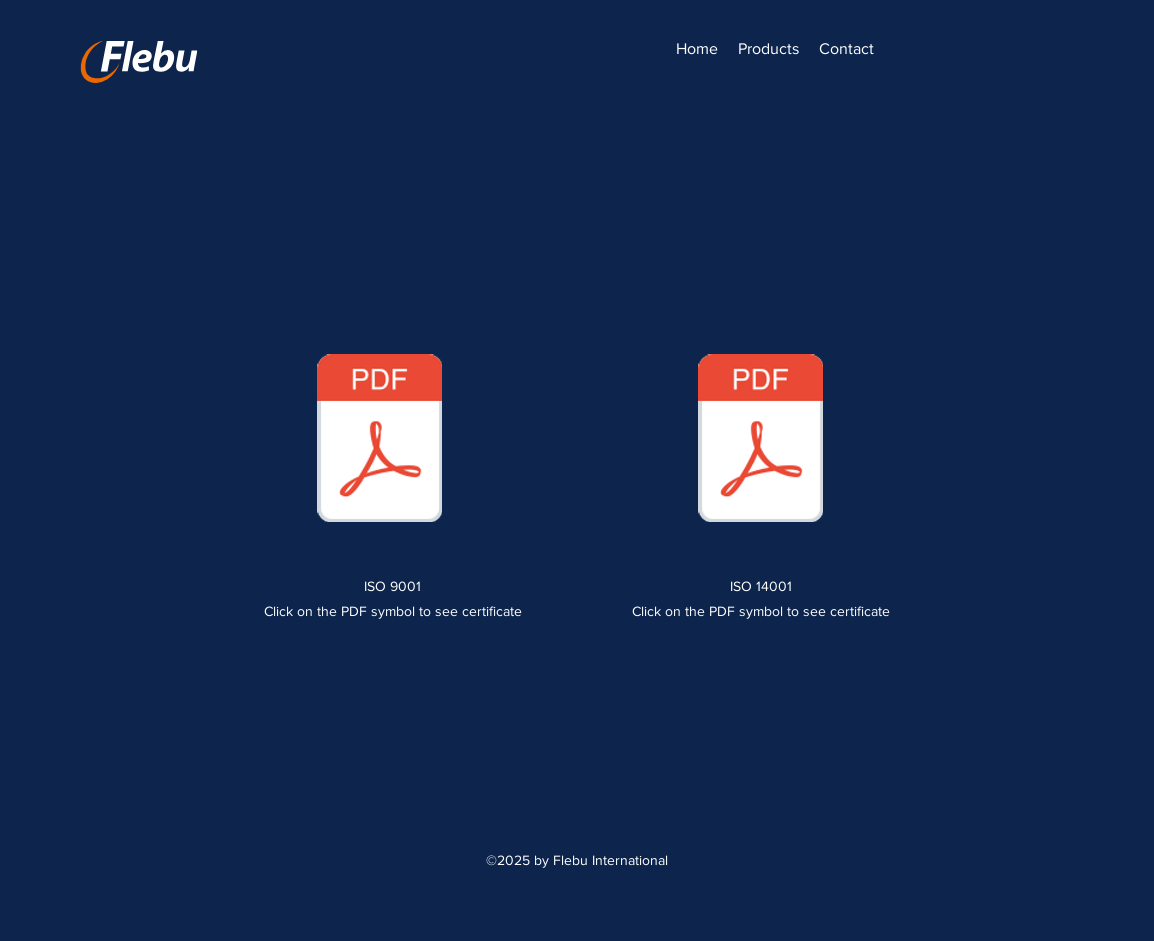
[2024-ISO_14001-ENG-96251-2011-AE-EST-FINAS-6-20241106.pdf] (760, 440)
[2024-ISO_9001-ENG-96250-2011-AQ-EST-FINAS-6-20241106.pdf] (379, 440)
